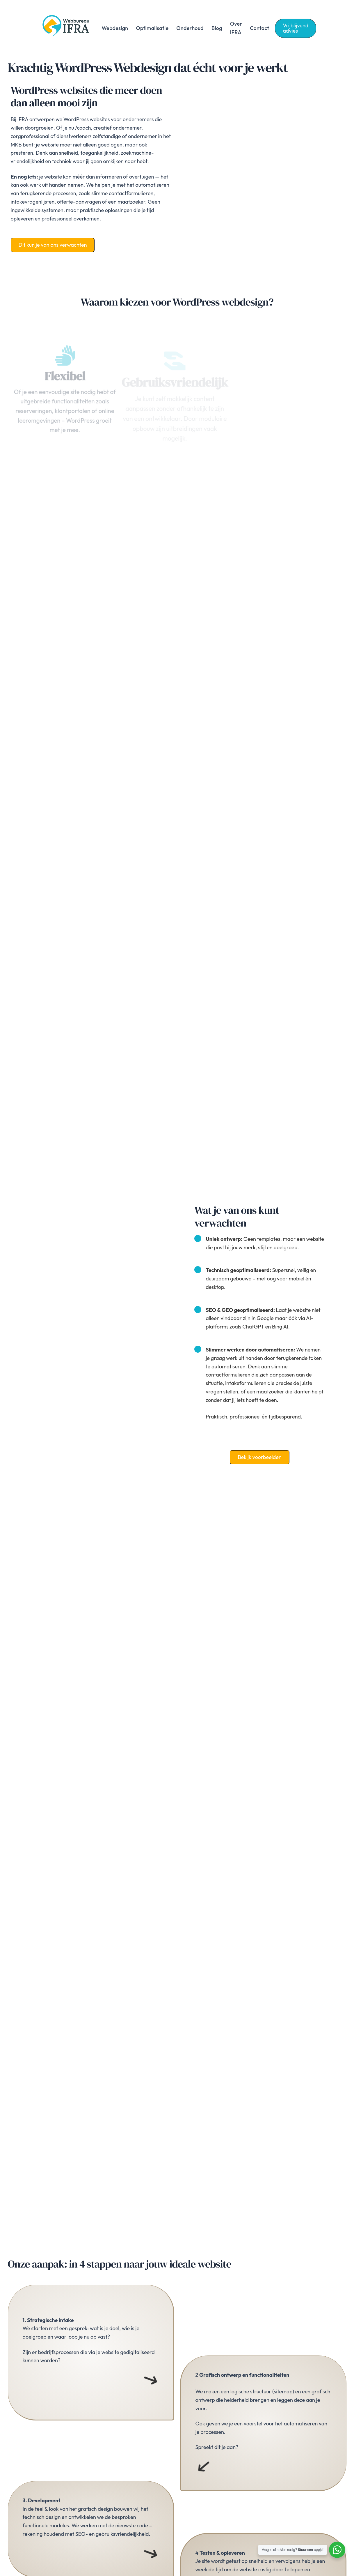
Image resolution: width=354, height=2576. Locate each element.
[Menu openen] (150, 2379)
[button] (295, 28)
